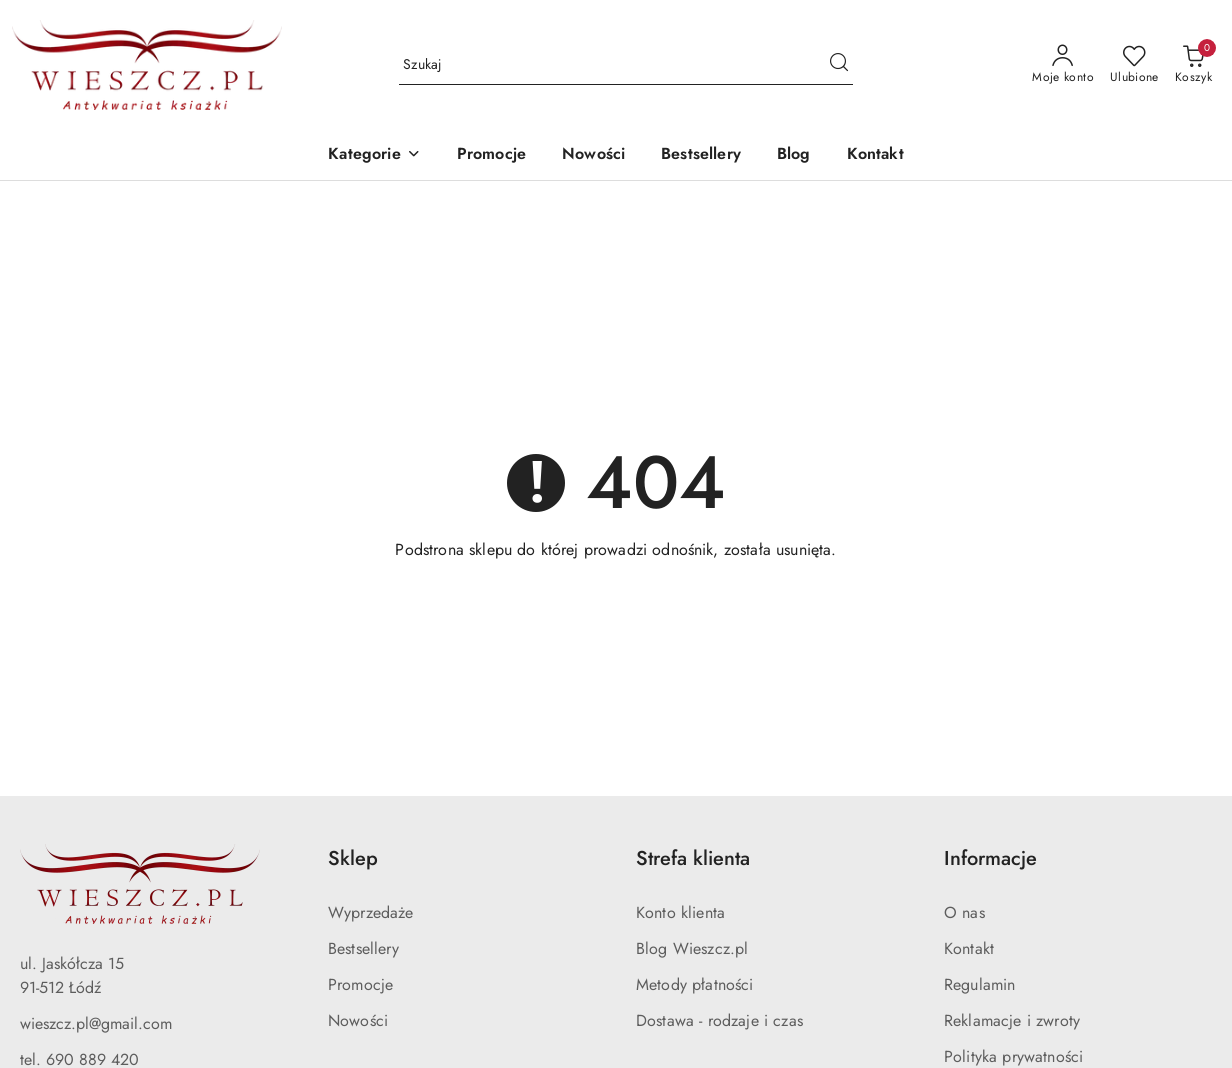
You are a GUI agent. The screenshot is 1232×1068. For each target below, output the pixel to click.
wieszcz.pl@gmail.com (96, 1023)
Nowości (358, 1020)
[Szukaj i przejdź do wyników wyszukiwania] (839, 65)
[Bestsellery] (701, 155)
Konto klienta (680, 912)
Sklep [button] (353, 858)
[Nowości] (593, 155)
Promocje (360, 984)
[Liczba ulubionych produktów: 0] (1134, 65)
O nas (964, 912)
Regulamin (979, 984)
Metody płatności (695, 984)
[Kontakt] (875, 155)
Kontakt (969, 948)
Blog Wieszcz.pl (692, 948)
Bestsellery (363, 948)
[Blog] (794, 155)
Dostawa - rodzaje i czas (719, 1020)
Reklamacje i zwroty (1012, 1020)
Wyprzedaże (371, 912)
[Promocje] (491, 155)
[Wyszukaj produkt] (626, 65)
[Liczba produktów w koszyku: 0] (1193, 65)
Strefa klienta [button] (693, 858)
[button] (374, 155)
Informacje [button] (990, 858)
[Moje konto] (1063, 65)
